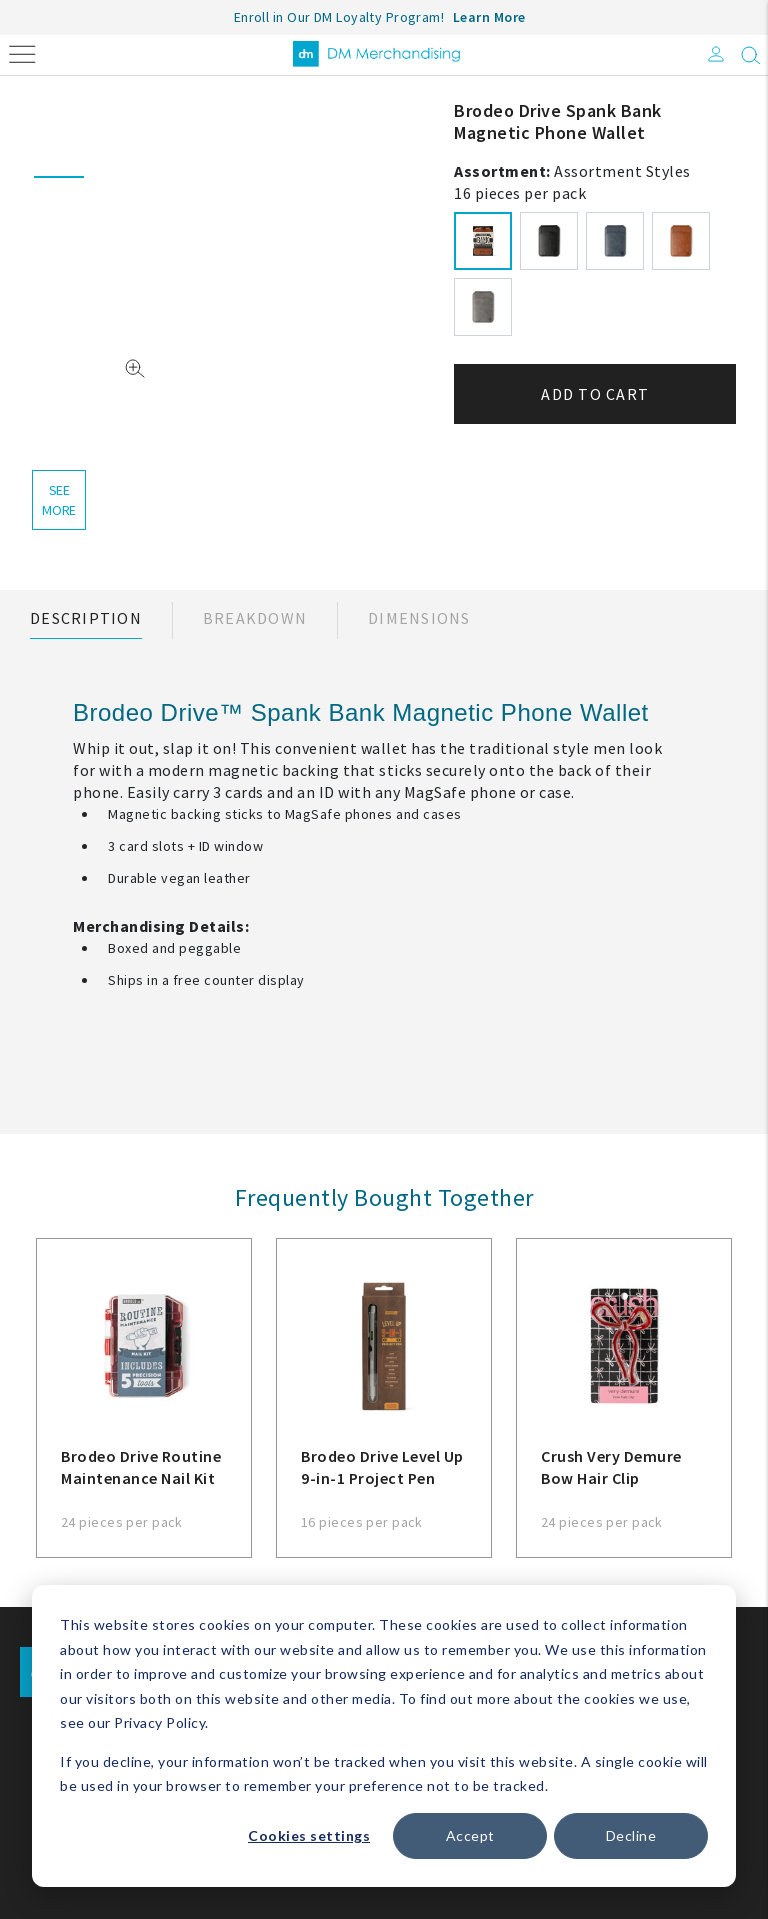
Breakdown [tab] (255, 618)
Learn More (489, 17)
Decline (631, 1835)
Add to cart (595, 394)
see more (59, 500)
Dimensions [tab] (419, 618)
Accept (470, 1835)
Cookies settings (309, 1835)
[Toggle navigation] (22, 52)
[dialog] (384, 1736)
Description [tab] (86, 618)
